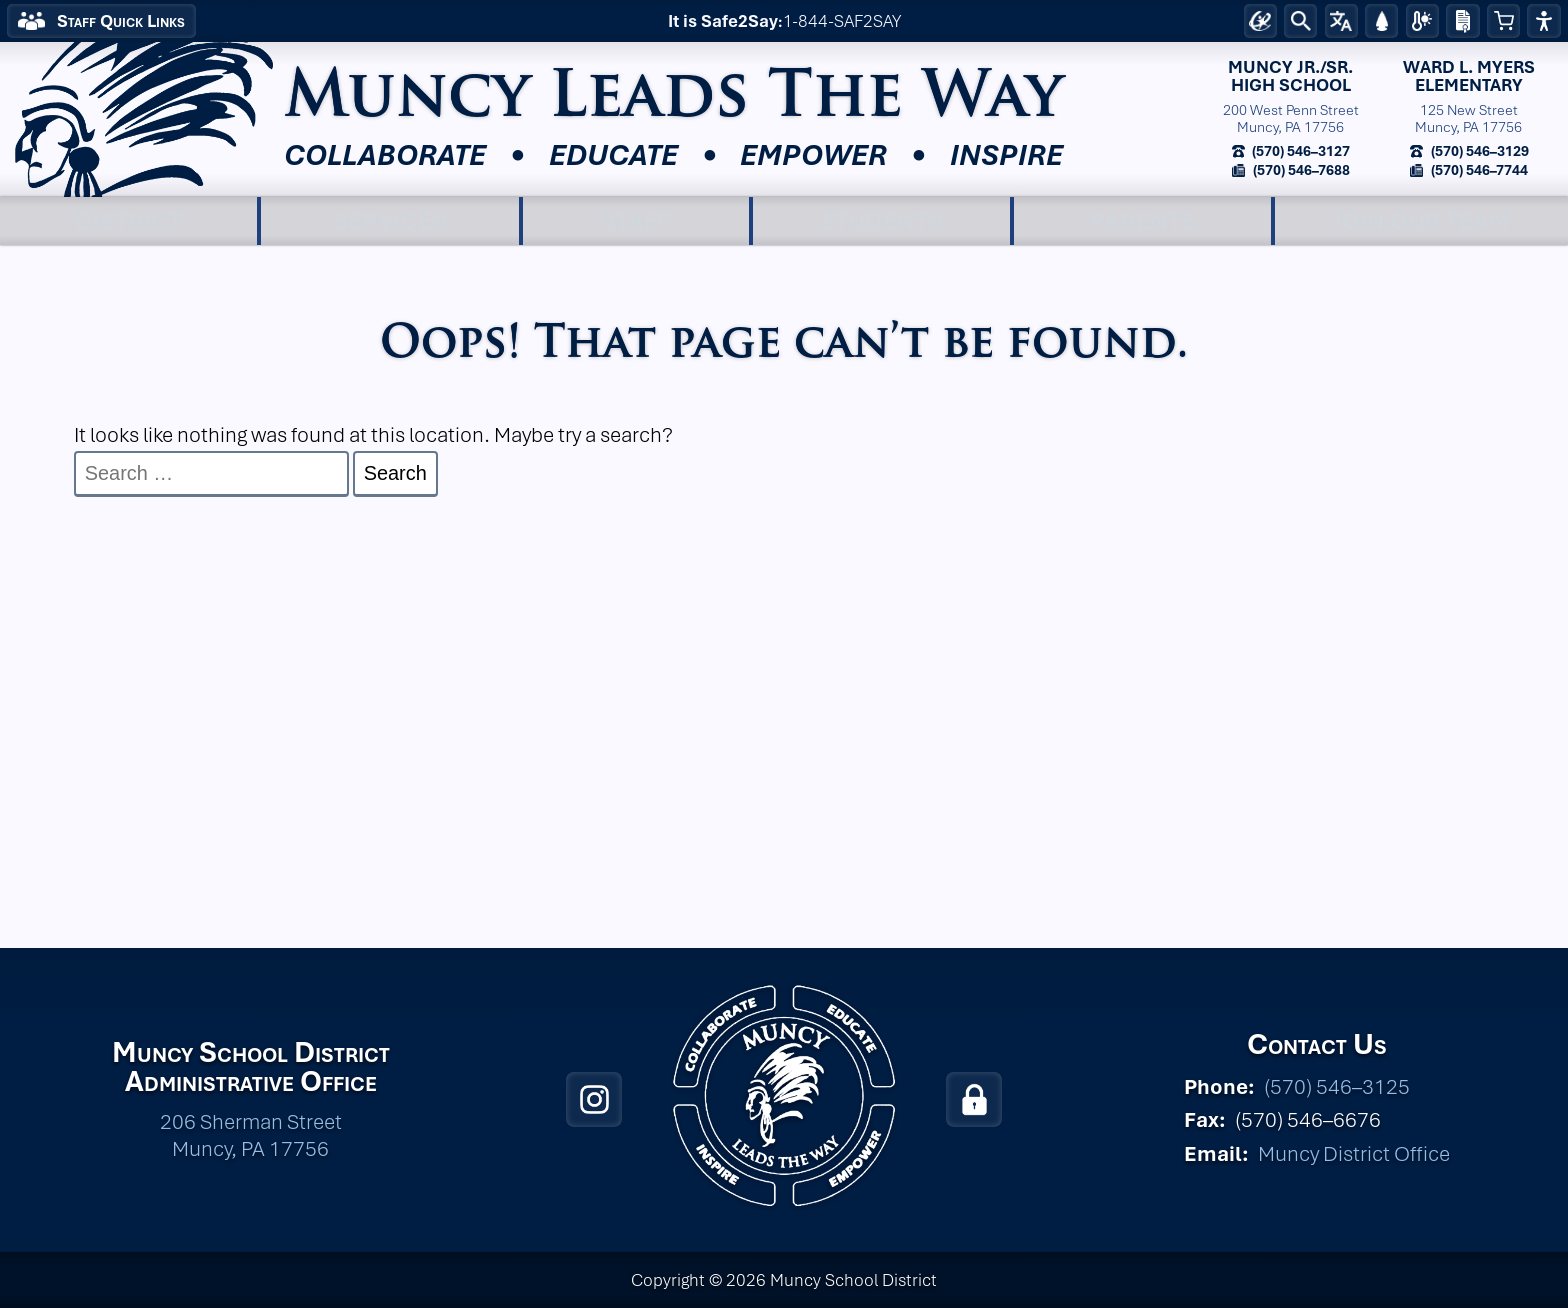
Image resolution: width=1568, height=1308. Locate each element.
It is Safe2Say (723, 21)
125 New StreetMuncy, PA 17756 (1468, 118)
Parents (1143, 220)
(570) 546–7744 (1478, 169)
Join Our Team (1421, 220)
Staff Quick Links (121, 21)
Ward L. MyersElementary (1469, 76)
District (128, 220)
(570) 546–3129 (1478, 150)
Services (390, 220)
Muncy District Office (1354, 1153)
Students (881, 220)
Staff (635, 220)
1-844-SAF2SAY (842, 21)
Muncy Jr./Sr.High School (1290, 76)
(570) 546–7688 (1300, 169)
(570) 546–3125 (1337, 1086)
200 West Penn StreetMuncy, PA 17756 (1291, 118)
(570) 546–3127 (1299, 150)
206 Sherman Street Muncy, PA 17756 (251, 1135)
